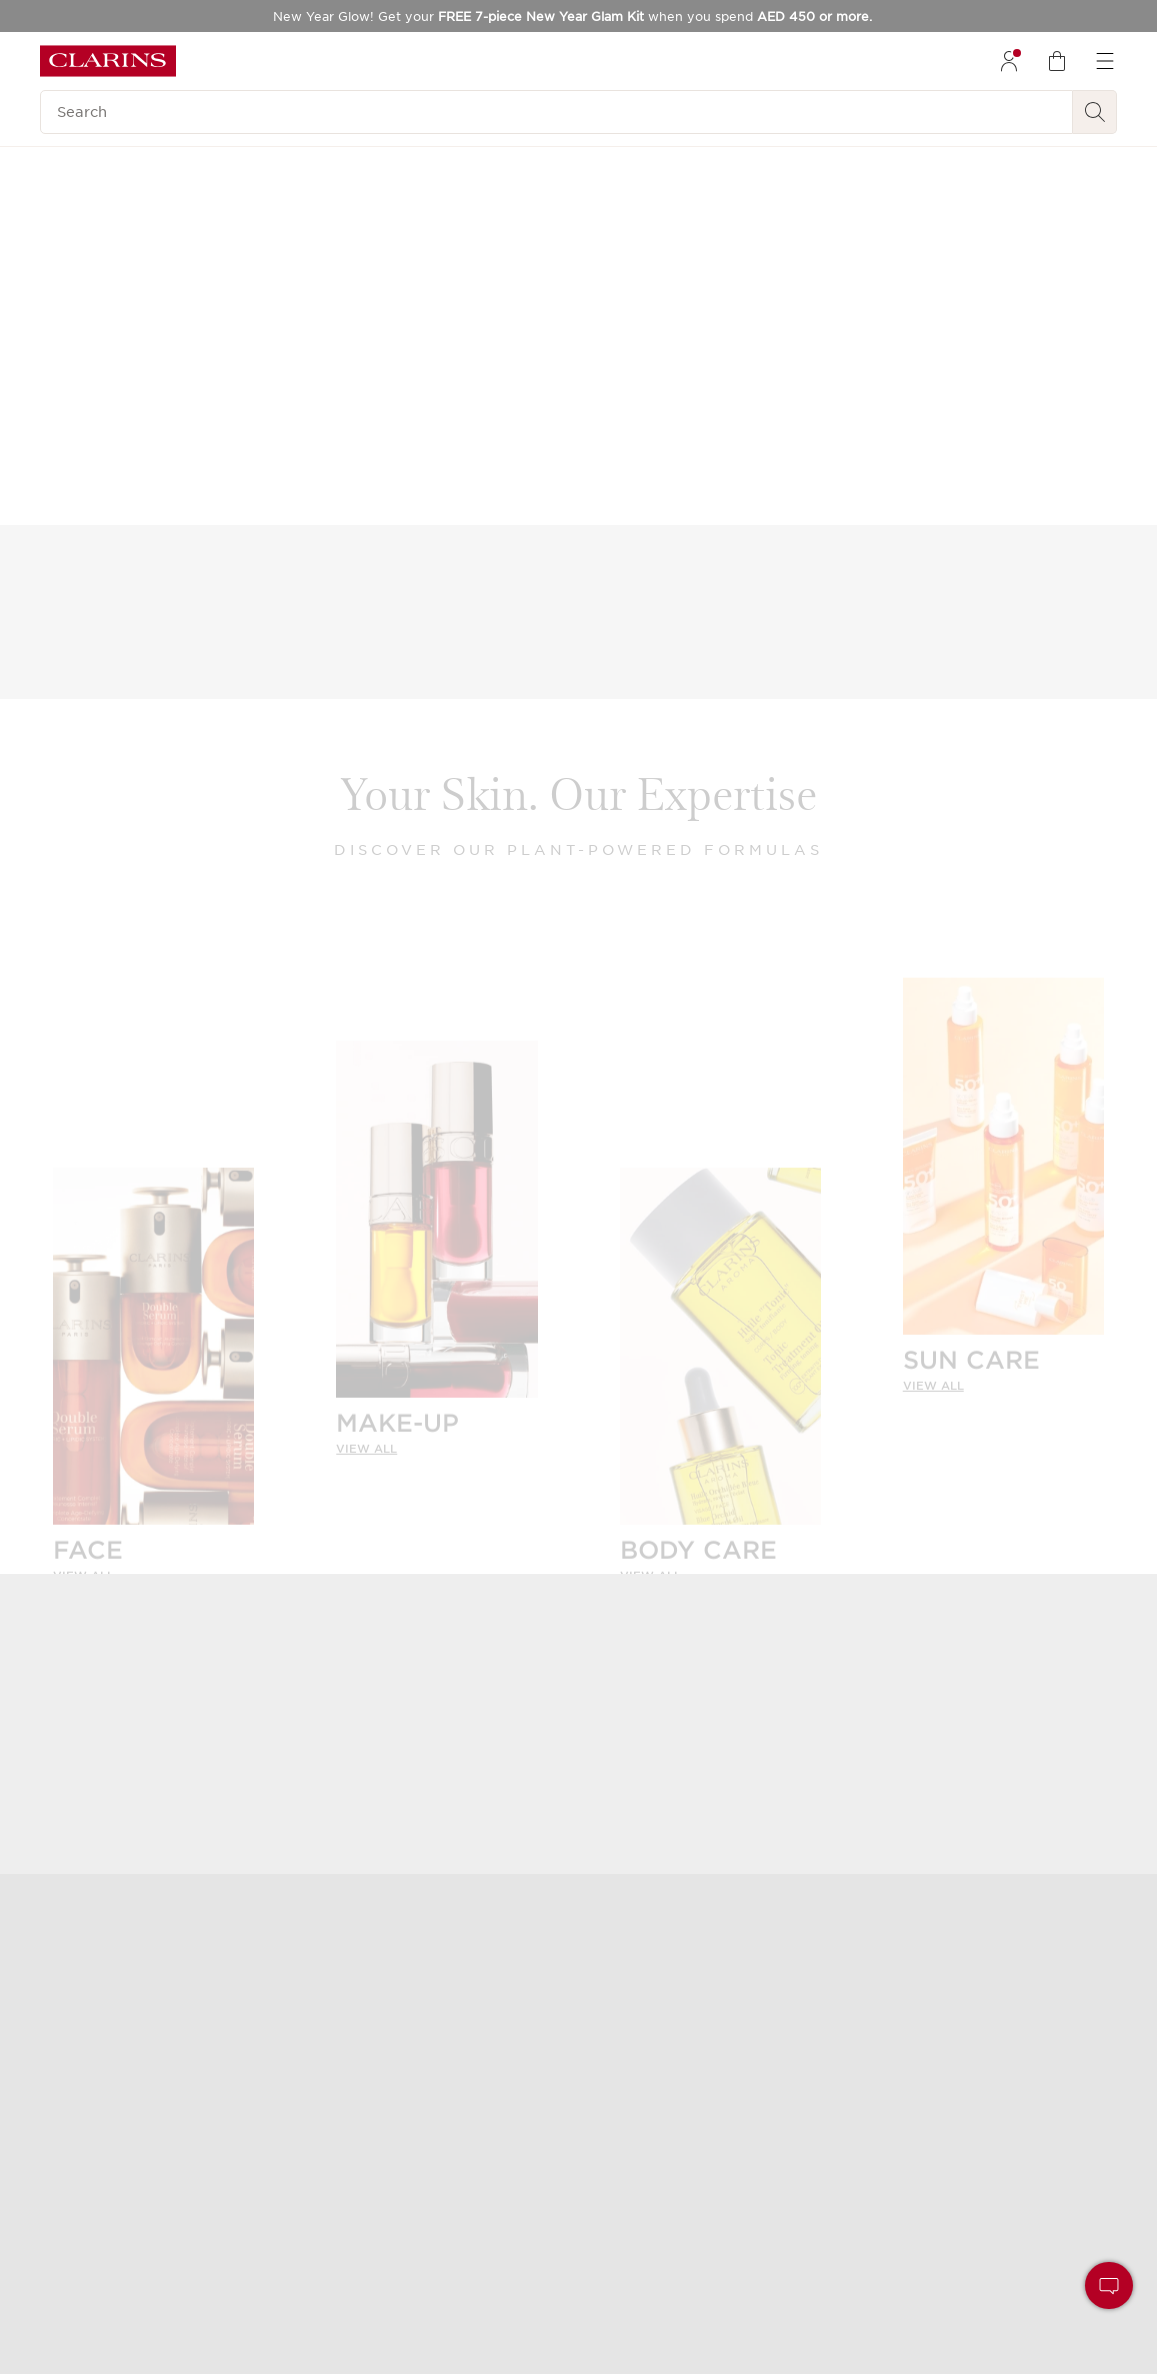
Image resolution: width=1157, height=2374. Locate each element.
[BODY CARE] (720, 1360)
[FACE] (153, 1360)
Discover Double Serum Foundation (944, 454)
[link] (153, 1559)
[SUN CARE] (1003, 1170)
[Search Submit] (1095, 112)
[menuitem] (1009, 61)
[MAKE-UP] (436, 1233)
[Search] (556, 112)
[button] (1109, 2285)
